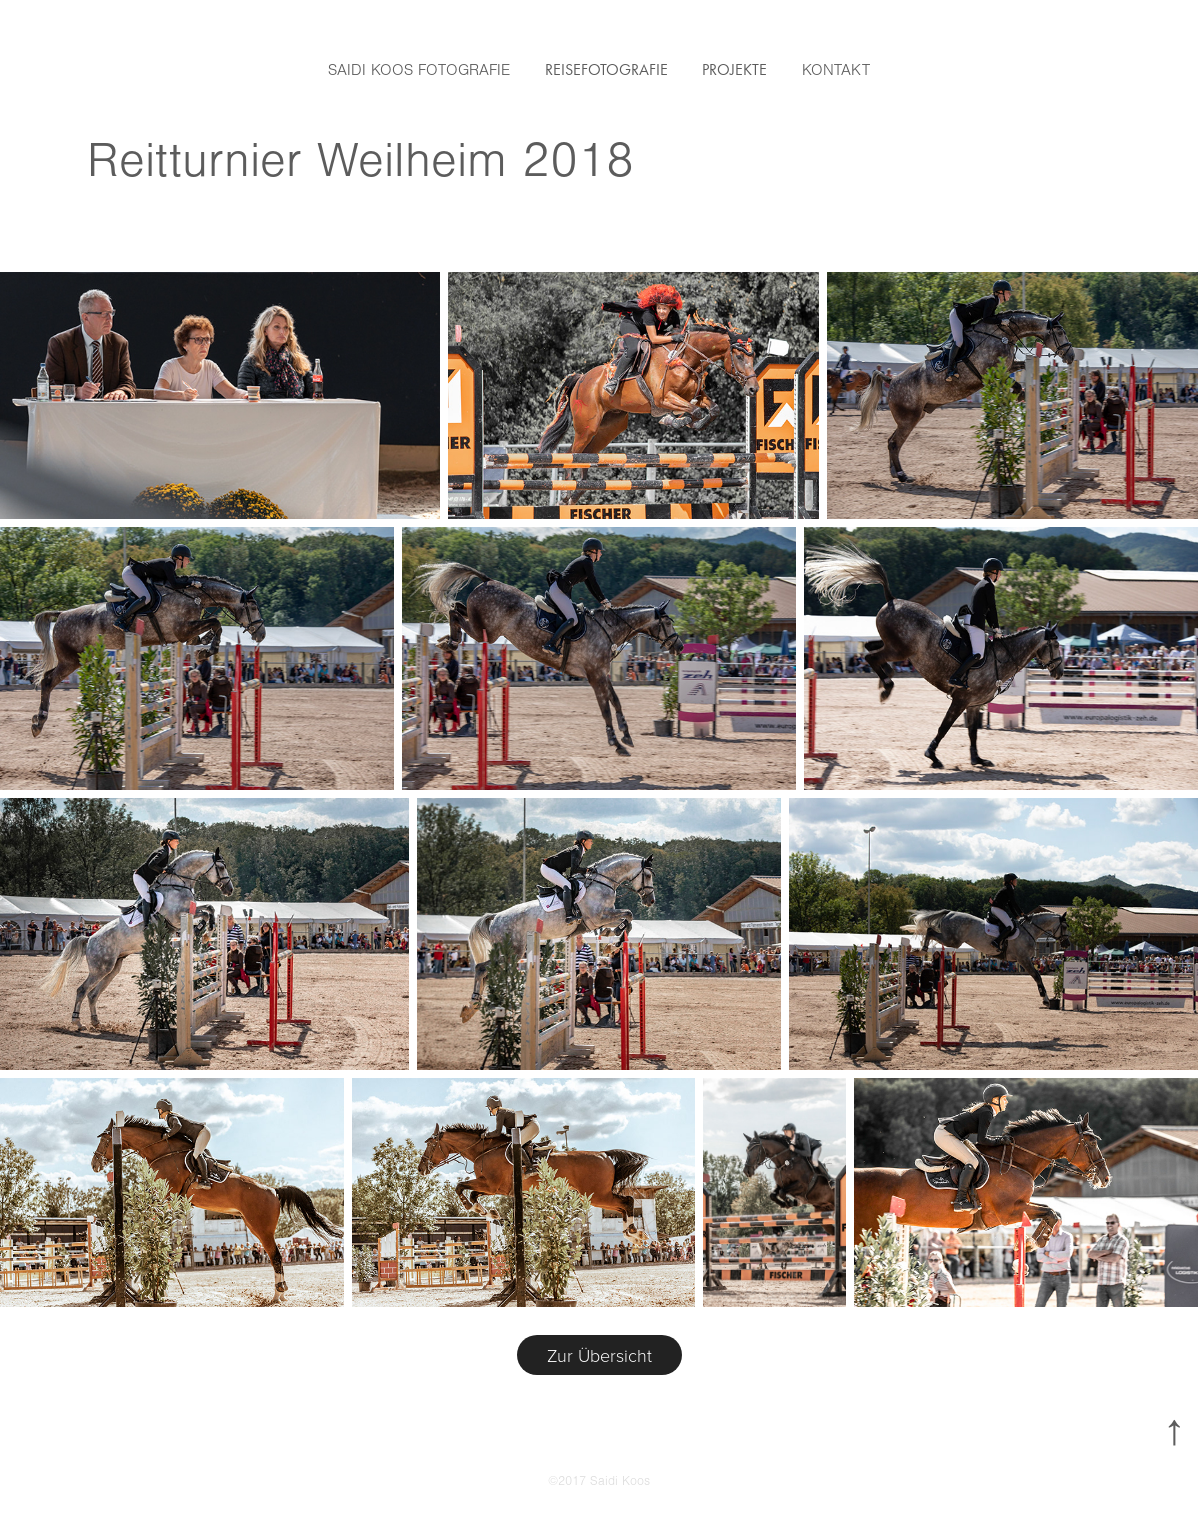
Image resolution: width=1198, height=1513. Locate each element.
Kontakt (836, 70)
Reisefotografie (606, 69)
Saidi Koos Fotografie (419, 70)
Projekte (734, 69)
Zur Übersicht (599, 1355)
